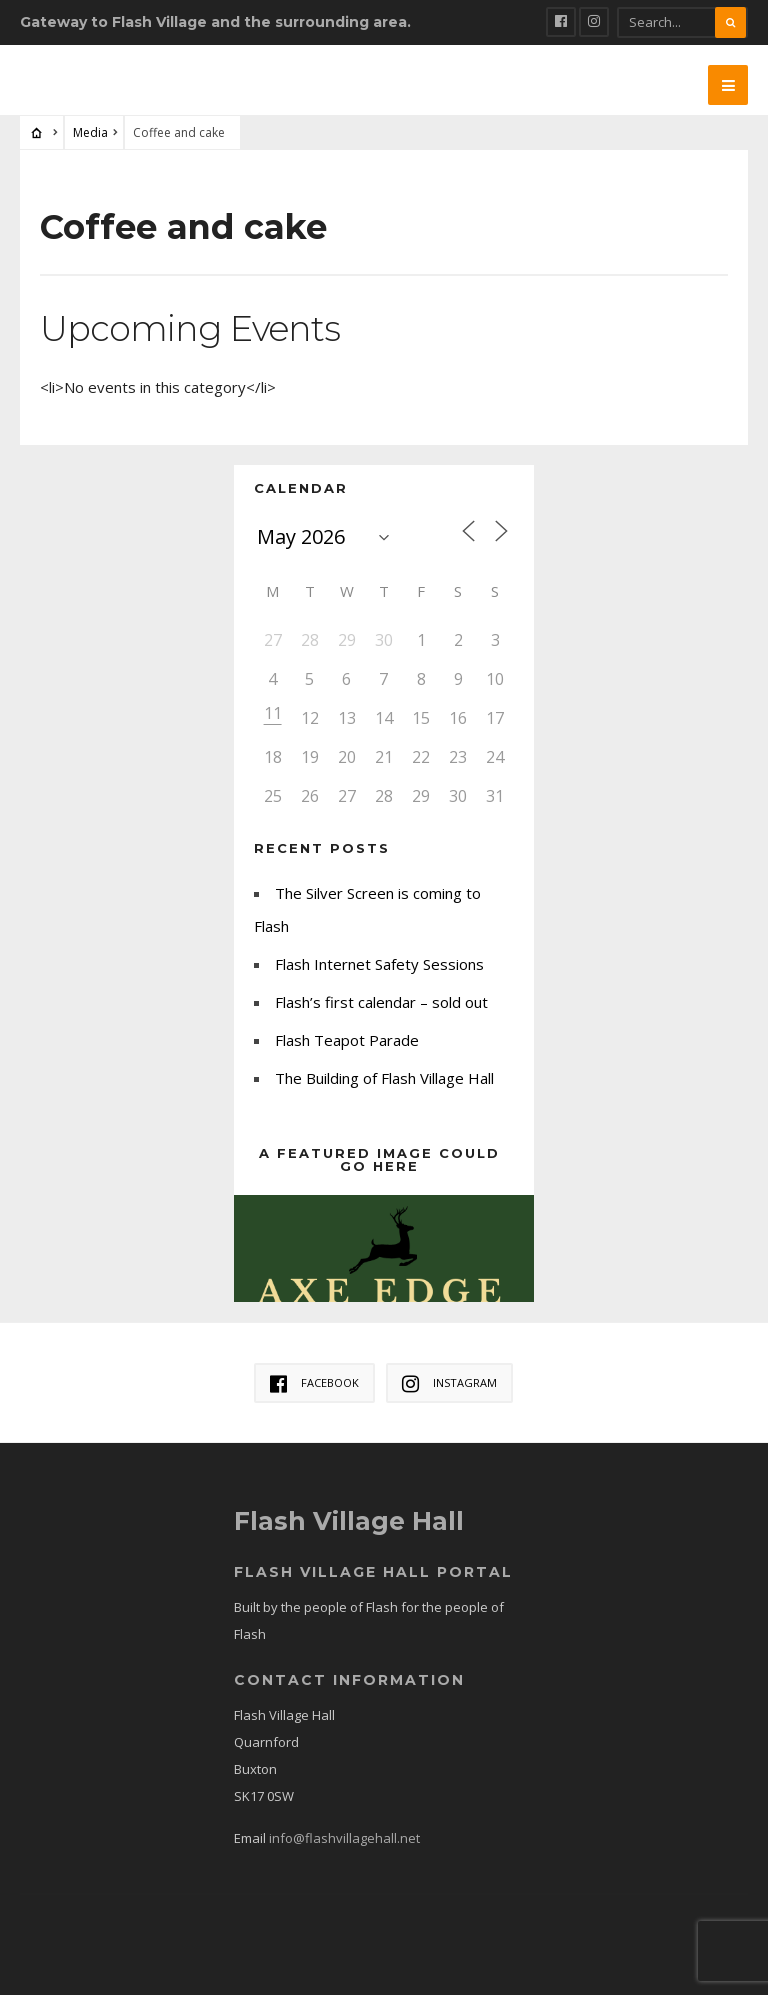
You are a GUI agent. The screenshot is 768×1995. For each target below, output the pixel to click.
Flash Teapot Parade (347, 1040)
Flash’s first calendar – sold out (381, 1002)
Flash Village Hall (351, 1521)
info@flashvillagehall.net (344, 1838)
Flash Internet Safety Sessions (379, 964)
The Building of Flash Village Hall (384, 1078)
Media (90, 132)
